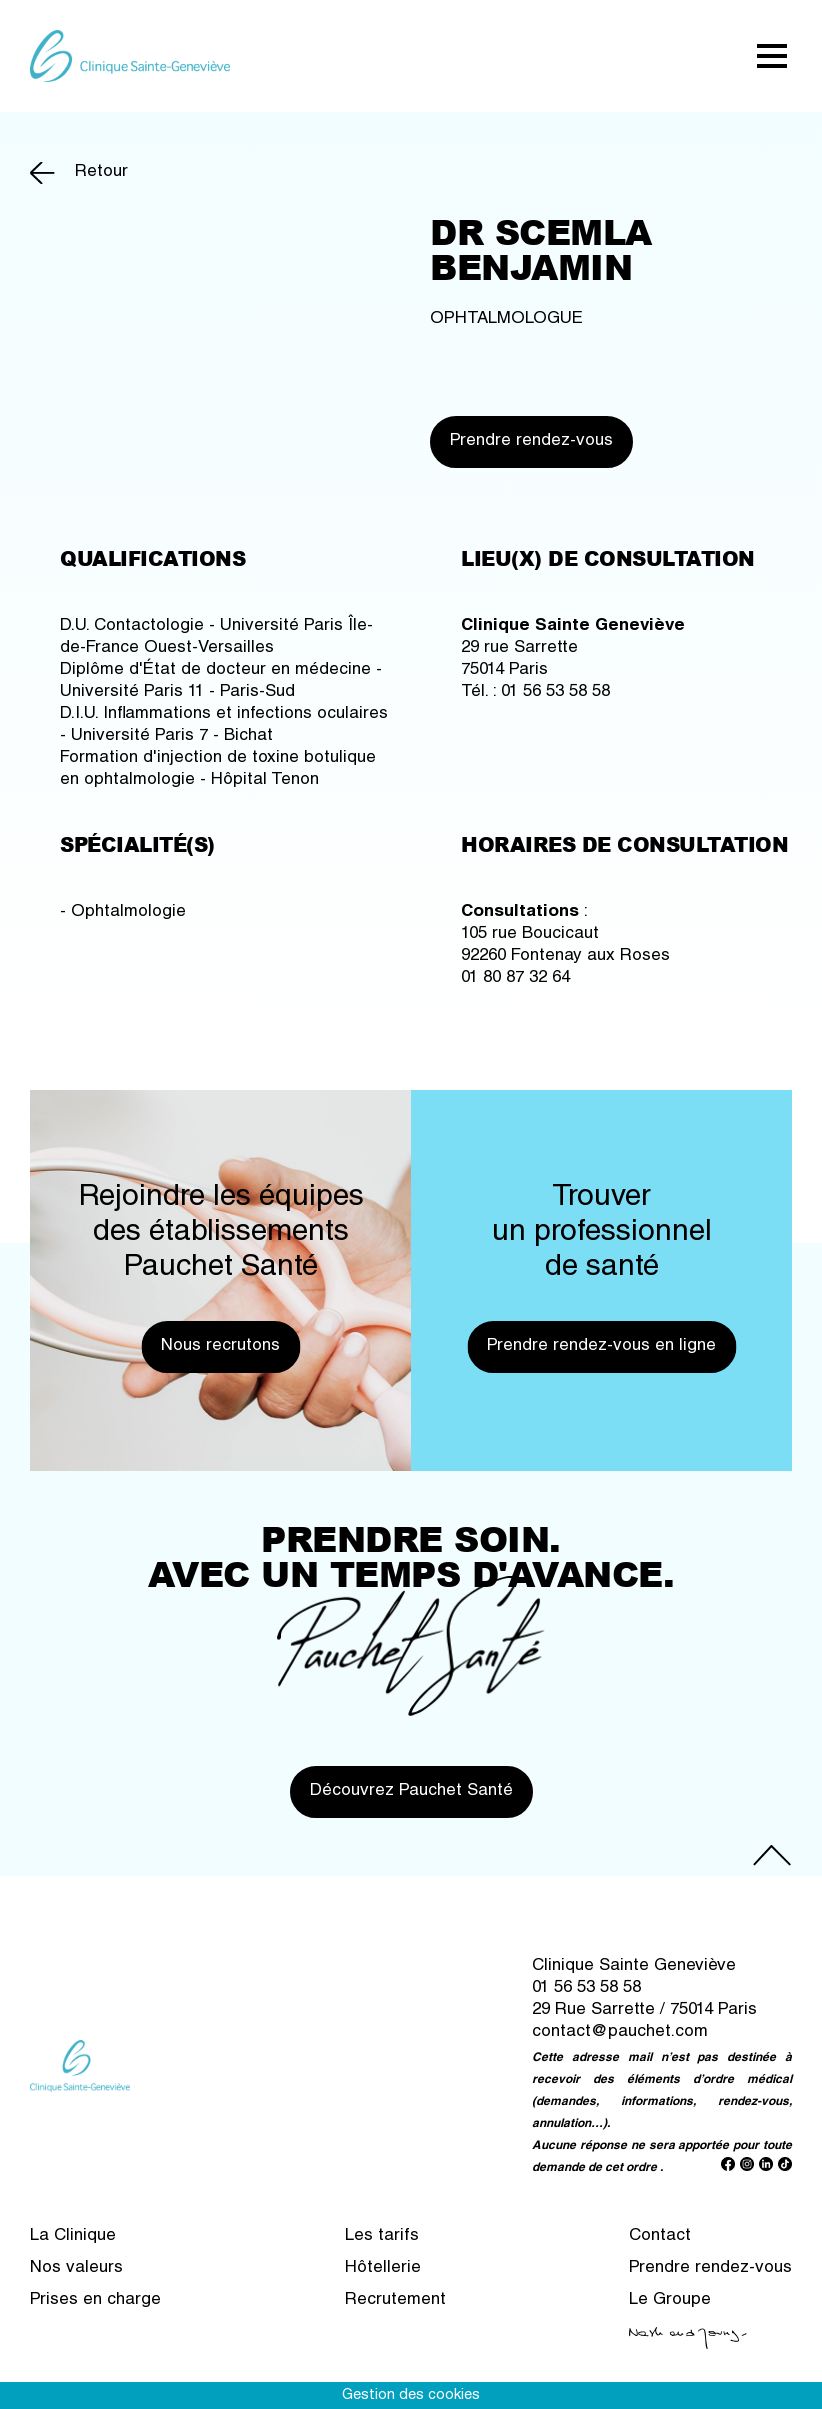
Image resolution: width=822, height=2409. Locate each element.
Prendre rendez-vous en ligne (601, 1346)
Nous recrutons (220, 1346)
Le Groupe (670, 2300)
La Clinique (73, 2236)
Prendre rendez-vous (531, 441)
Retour (101, 172)
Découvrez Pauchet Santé (411, 1791)
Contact (660, 2236)
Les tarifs (382, 2236)
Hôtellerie (383, 2268)
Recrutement (395, 2300)
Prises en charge (95, 2300)
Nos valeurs (76, 2268)
